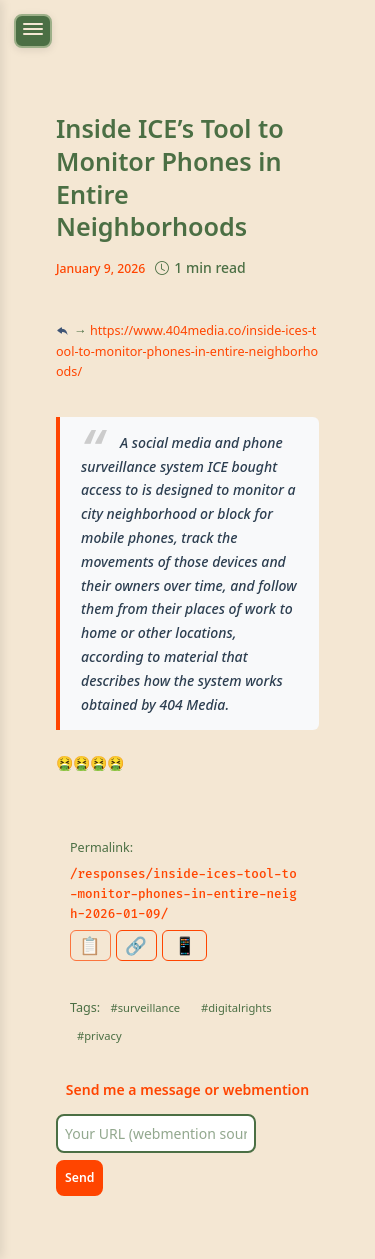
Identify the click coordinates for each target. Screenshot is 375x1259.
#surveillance (146, 1007)
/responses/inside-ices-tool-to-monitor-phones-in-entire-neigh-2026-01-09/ (183, 894)
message (170, 1089)
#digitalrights (236, 1007)
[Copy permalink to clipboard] (90, 945)
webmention (266, 1089)
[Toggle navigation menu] (33, 31)
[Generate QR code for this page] (184, 945)
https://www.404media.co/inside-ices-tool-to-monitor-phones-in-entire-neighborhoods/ (187, 350)
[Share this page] (136, 945)
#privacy (99, 1035)
